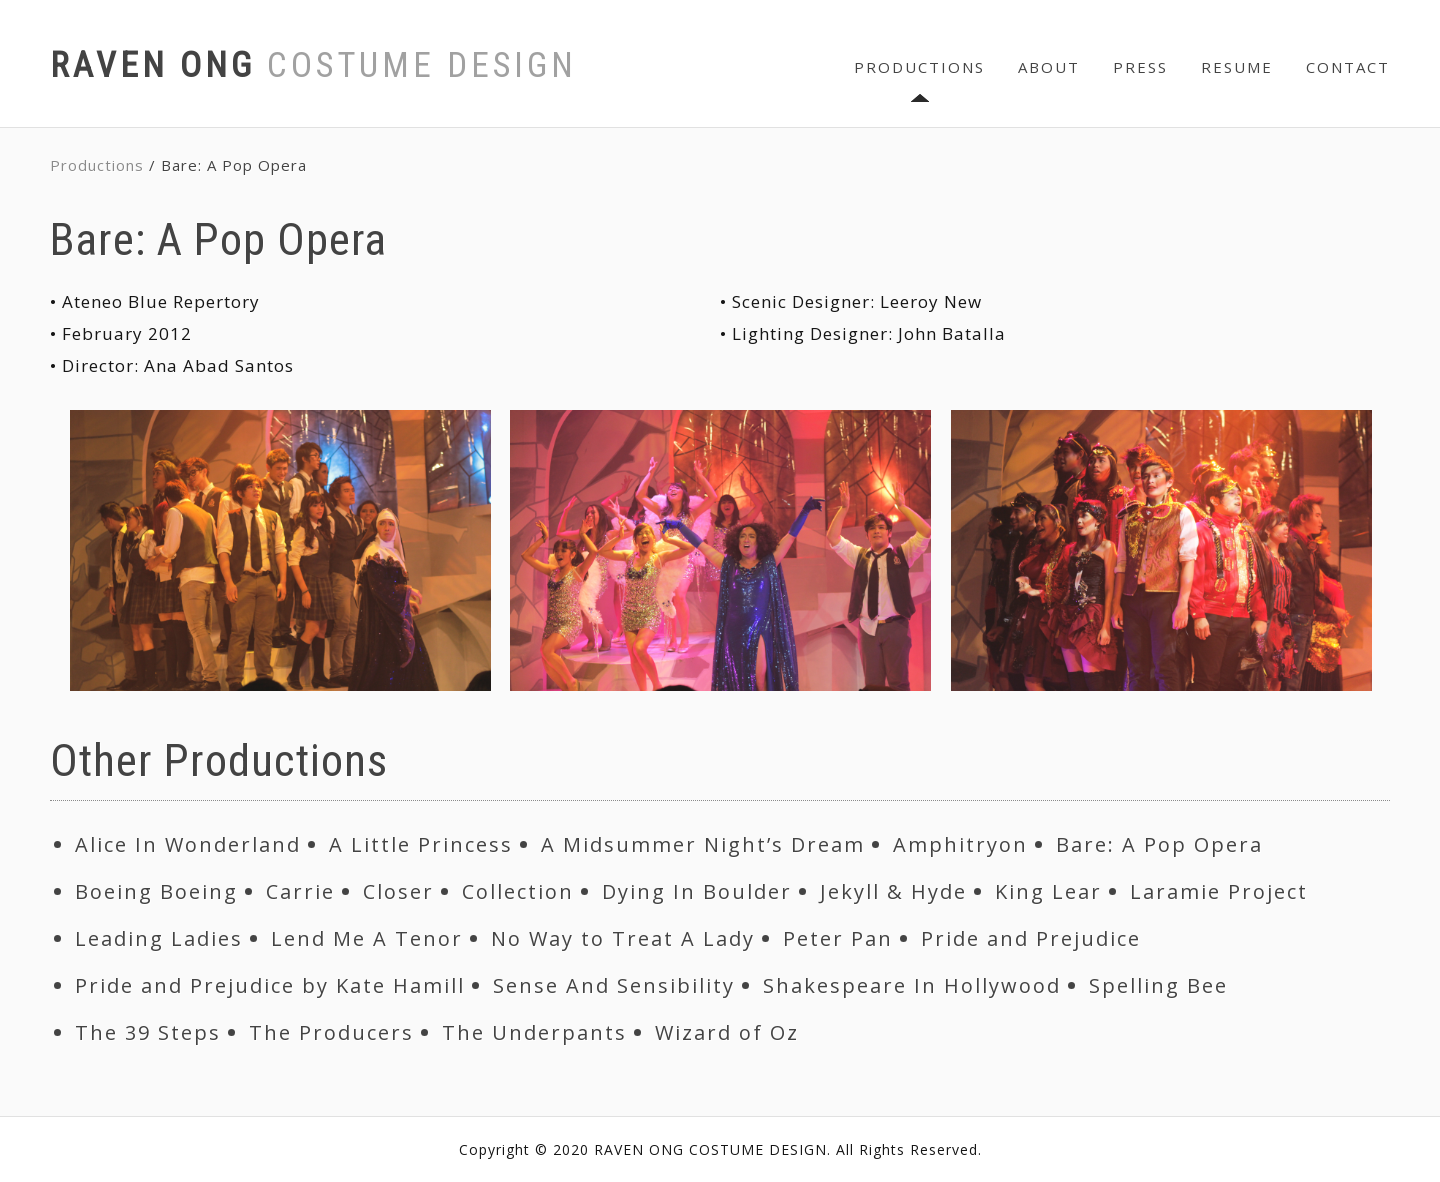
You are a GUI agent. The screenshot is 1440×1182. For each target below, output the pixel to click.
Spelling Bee (1158, 985)
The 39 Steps (148, 1032)
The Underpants (534, 1032)
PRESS (1140, 67)
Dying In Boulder (697, 891)
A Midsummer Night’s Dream (703, 844)
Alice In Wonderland (188, 844)
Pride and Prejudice (1031, 938)
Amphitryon (960, 844)
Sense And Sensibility (614, 985)
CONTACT (1348, 67)
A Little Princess (421, 844)
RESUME (1237, 67)
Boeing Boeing (156, 891)
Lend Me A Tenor (367, 938)
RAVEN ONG (313, 65)
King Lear (1048, 891)
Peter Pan (838, 938)
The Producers (331, 1032)
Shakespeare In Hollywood (912, 985)
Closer (398, 891)
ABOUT (1049, 67)
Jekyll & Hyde (893, 891)
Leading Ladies (159, 938)
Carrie (300, 891)
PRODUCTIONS (919, 67)
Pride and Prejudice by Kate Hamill (270, 985)
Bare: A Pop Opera (1159, 844)
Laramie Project (1219, 891)
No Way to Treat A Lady (623, 938)
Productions (97, 165)
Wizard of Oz (727, 1032)
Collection (518, 891)
